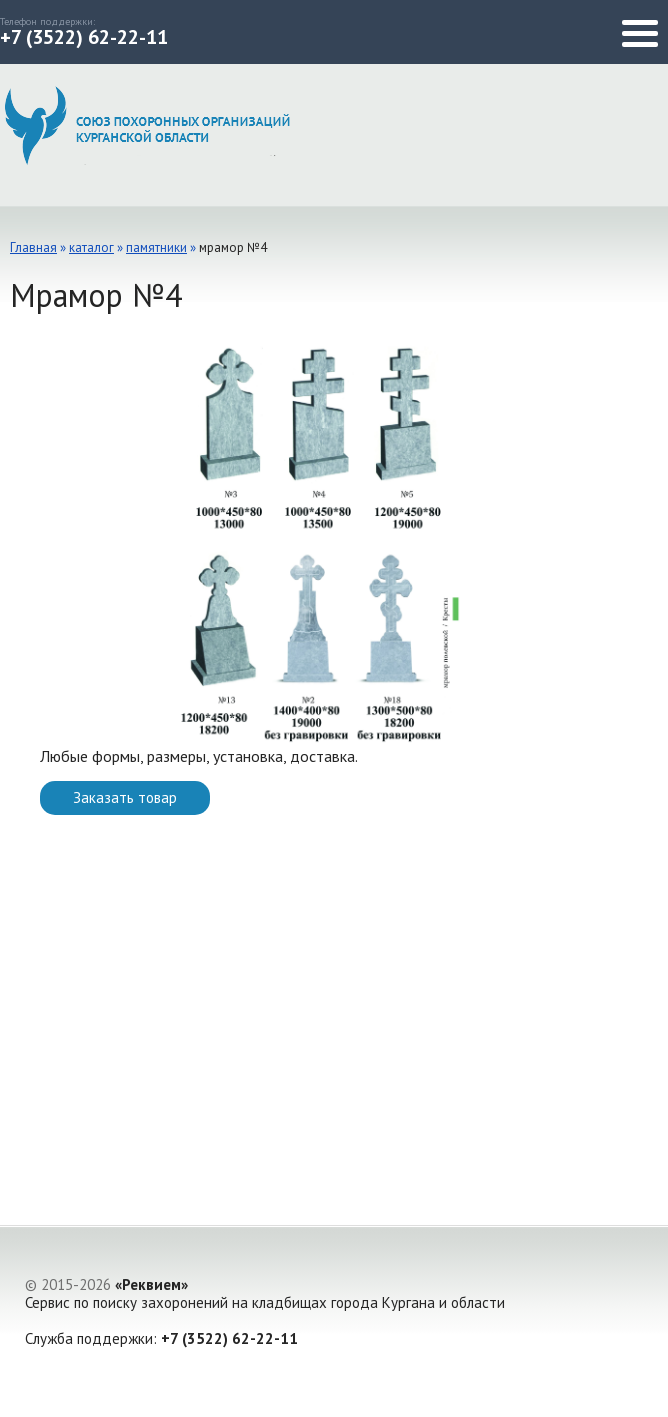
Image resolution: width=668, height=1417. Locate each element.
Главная (33, 247)
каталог (91, 247)
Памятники (156, 247)
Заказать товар (125, 797)
